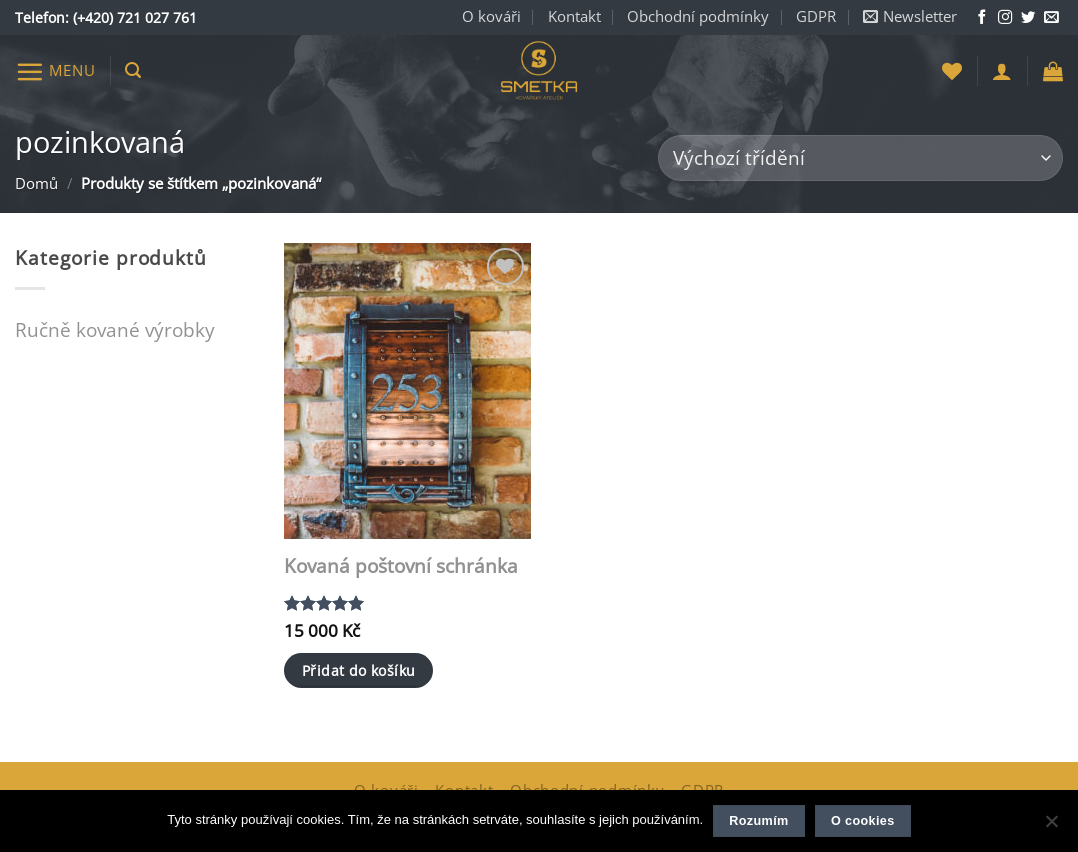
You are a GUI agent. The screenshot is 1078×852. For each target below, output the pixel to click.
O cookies (863, 821)
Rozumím (758, 821)
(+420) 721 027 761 (135, 17)
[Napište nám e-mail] (1051, 18)
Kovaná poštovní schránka (401, 566)
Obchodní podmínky (698, 16)
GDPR (816, 16)
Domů (36, 183)
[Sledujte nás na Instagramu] (1005, 18)
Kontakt (574, 16)
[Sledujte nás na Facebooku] (982, 18)
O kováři (491, 16)
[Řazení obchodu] (860, 158)
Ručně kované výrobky (115, 329)
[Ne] (1051, 827)
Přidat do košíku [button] (359, 670)
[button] (910, 17)
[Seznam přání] (952, 71)
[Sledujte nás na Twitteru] (1028, 18)
